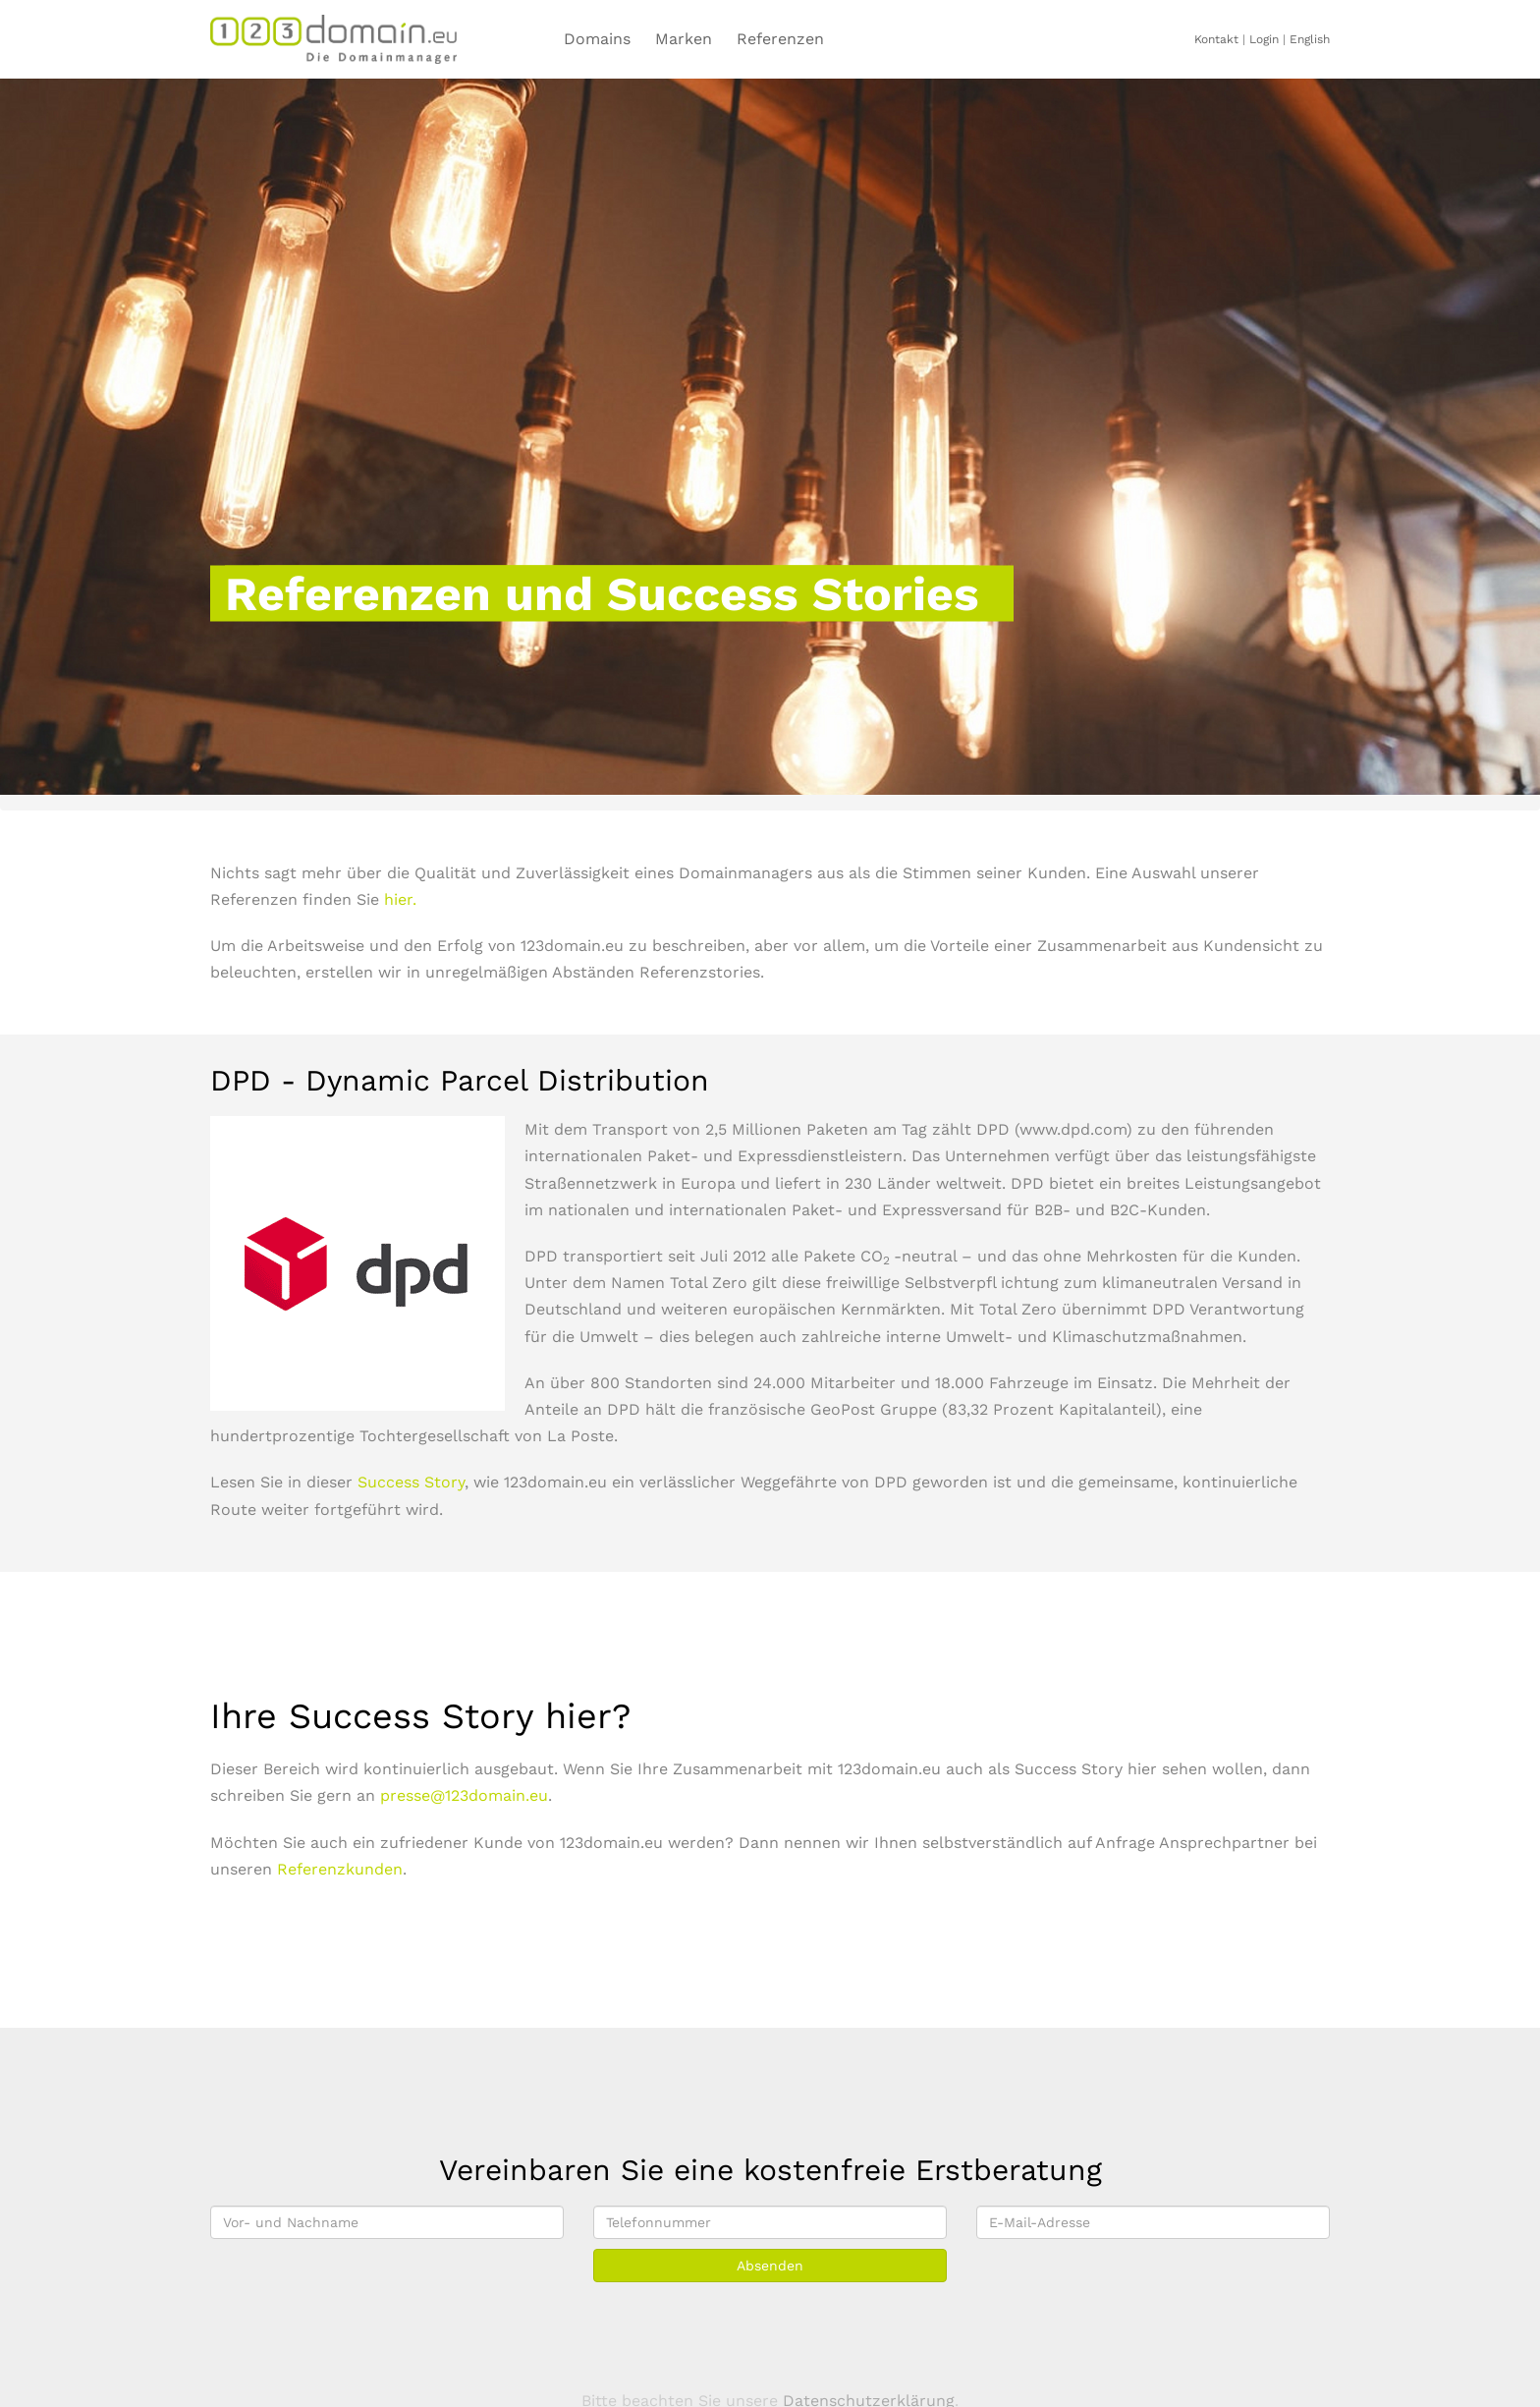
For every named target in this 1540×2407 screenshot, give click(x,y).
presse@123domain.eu (464, 1795)
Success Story (411, 1482)
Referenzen (780, 38)
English (1310, 39)
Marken (683, 38)
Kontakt (1216, 39)
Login (1264, 39)
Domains (597, 38)
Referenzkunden (340, 1869)
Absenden (770, 2265)
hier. (400, 899)
